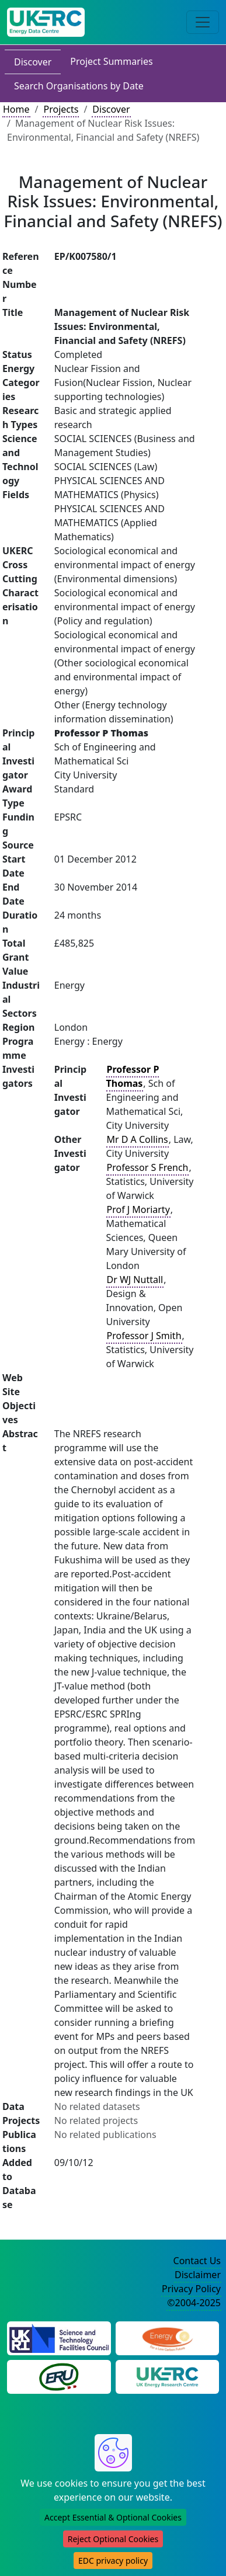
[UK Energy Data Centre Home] (46, 22)
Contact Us (197, 2260)
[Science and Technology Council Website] (59, 2337)
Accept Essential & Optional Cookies (113, 2517)
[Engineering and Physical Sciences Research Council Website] (167, 2337)
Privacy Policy (191, 2288)
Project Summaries (111, 61)
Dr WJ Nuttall (135, 1279)
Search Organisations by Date (79, 85)
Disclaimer (198, 2274)
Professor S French (148, 1167)
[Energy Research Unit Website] (59, 2375)
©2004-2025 (194, 2302)
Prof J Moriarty (138, 1209)
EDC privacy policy (113, 2560)
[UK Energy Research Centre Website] (167, 2375)
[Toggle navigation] (202, 22)
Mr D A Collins (137, 1139)
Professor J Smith (144, 1335)
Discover (32, 61)
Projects (60, 109)
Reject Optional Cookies (113, 2538)
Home (16, 109)
